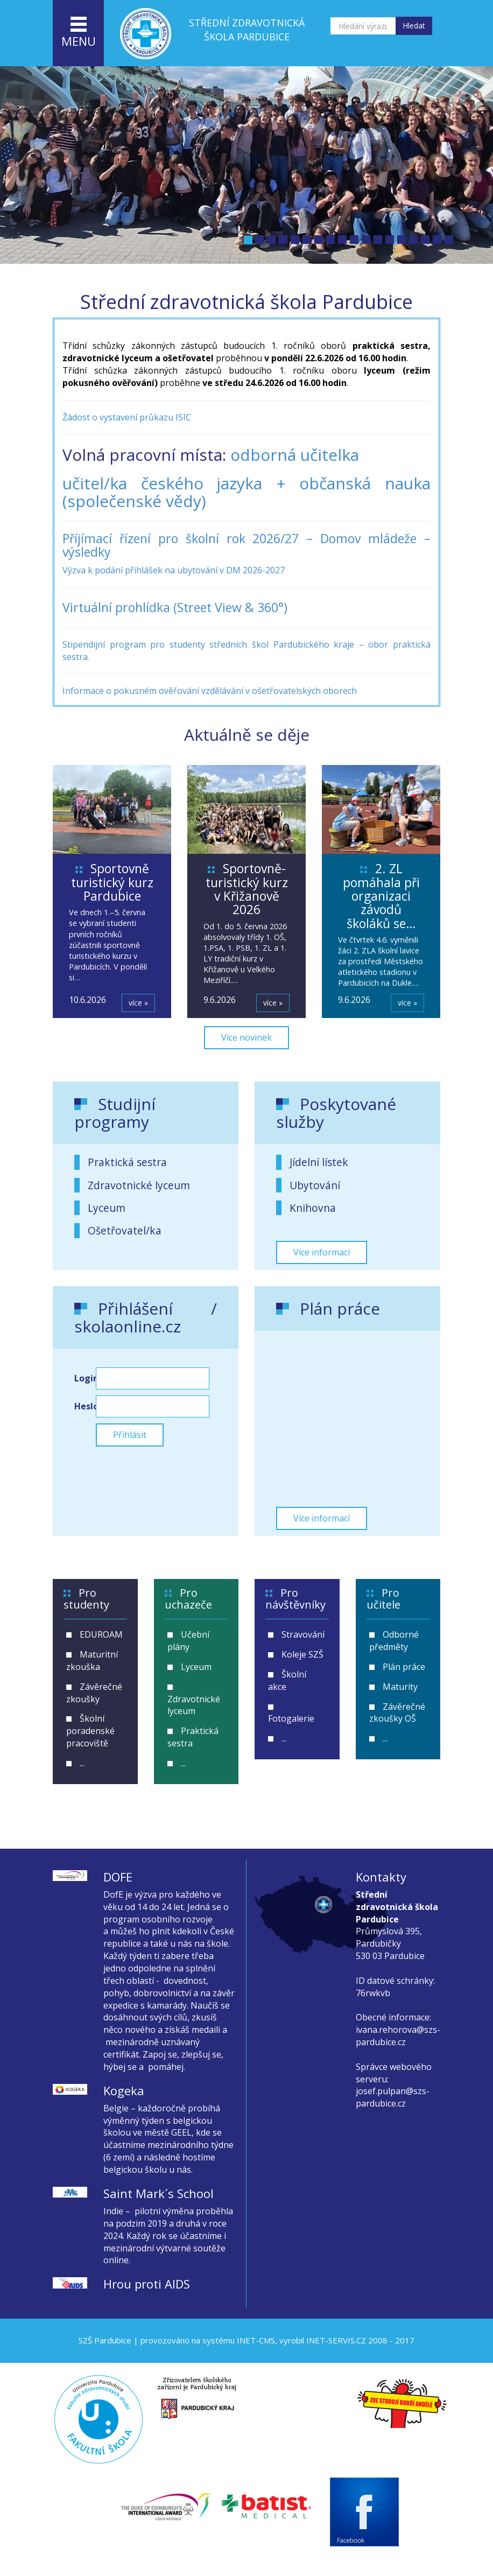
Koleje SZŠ (302, 1654)
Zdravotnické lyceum (139, 1185)
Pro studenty (86, 1598)
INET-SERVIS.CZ (336, 2340)
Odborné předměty (394, 1641)
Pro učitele (383, 1598)
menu (78, 33)
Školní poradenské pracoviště (90, 1730)
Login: (85, 1378)
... (82, 1763)
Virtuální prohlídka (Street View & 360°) (174, 607)
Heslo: (85, 1406)
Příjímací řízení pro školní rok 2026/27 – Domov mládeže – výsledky (246, 545)
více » (138, 1003)
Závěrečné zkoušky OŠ (397, 1713)
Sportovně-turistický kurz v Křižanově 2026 (247, 889)
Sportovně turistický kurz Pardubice (112, 882)
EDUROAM (101, 1634)
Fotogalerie (291, 1718)
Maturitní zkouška (92, 1660)
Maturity (400, 1687)
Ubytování (315, 1185)
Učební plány (188, 1641)
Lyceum (106, 1208)
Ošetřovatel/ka (124, 1230)
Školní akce (287, 1680)
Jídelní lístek (319, 1162)
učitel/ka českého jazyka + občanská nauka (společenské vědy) (246, 492)
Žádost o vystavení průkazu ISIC (126, 417)
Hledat (414, 25)
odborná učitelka (294, 455)
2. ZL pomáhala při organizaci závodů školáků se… (381, 895)
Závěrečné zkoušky (94, 1693)
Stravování (303, 1634)
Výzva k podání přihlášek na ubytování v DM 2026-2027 (173, 570)
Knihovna (313, 1208)
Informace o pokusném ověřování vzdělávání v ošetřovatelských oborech (209, 691)
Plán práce (404, 1667)
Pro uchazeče (188, 1598)
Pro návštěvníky (295, 1598)
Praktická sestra (127, 1162)
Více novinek (246, 1037)
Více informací (321, 1252)
